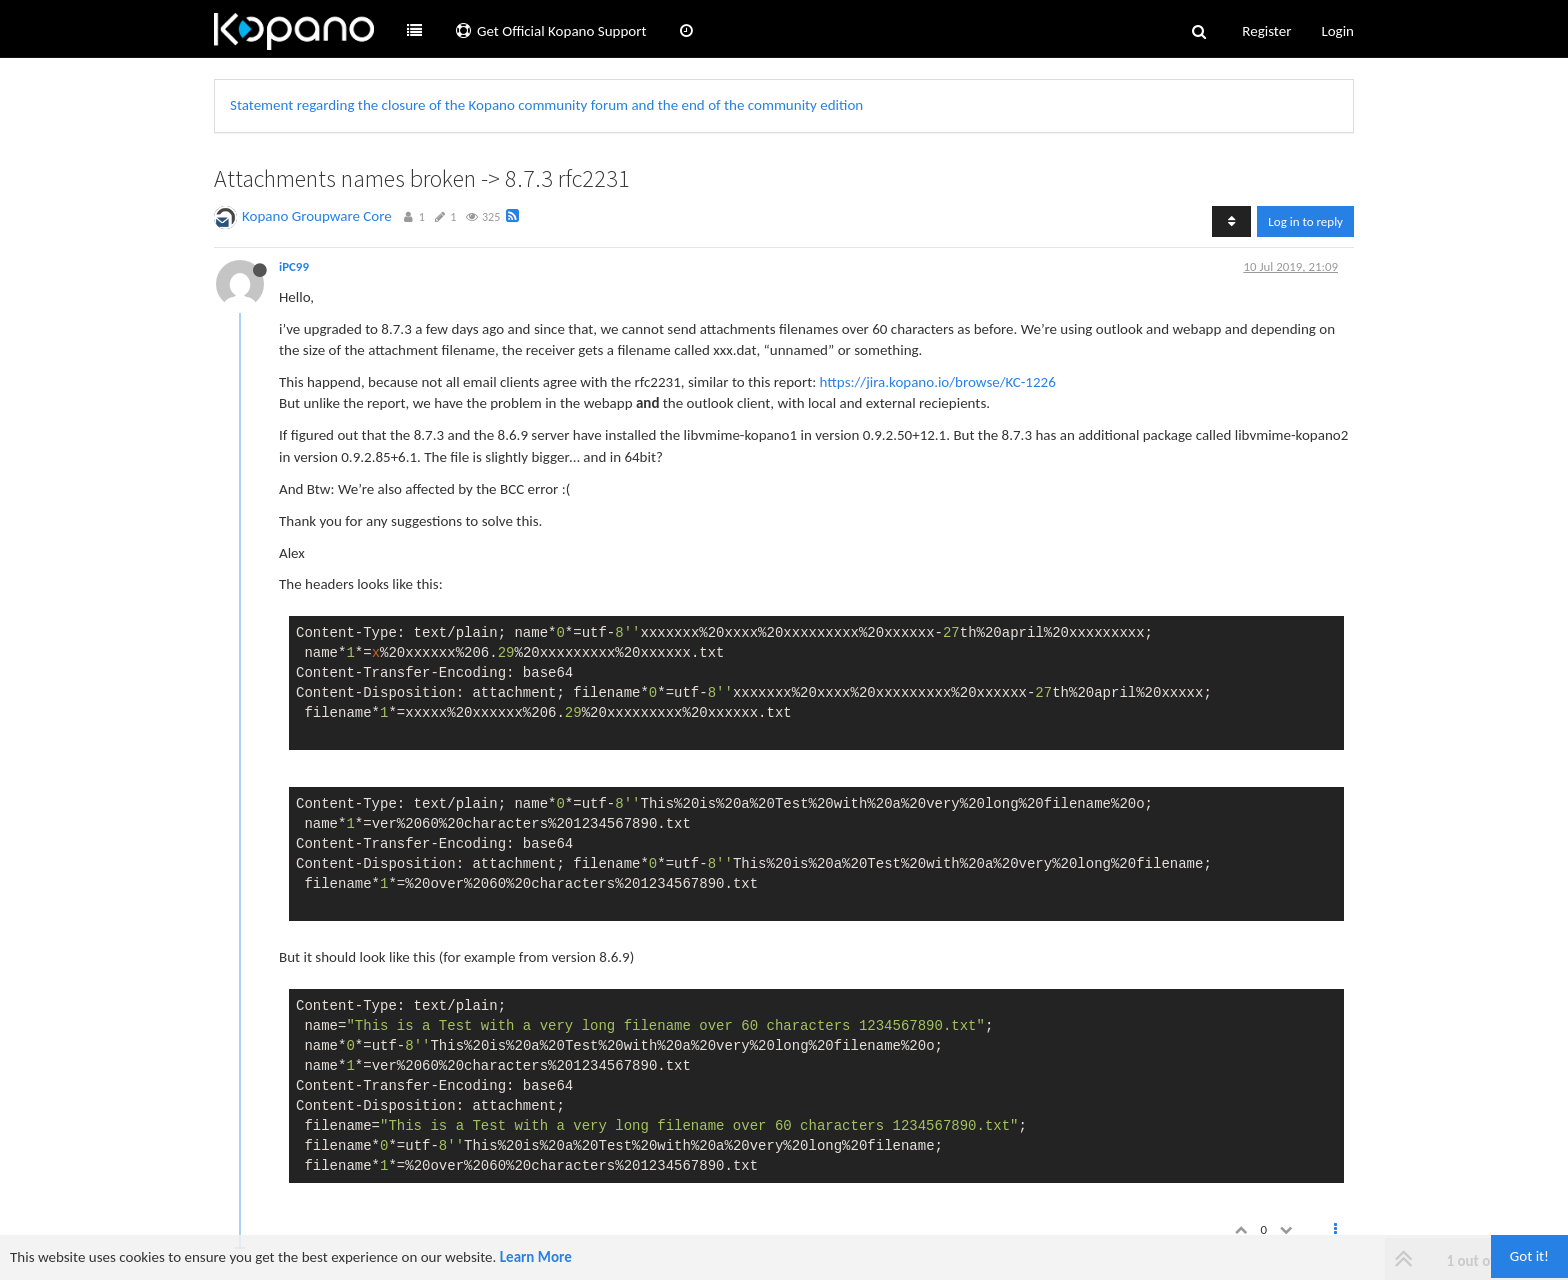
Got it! (1529, 1256)
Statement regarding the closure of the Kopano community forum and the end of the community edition (546, 105)
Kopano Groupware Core (317, 216)
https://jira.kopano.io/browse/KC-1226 (938, 382)
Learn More (536, 1257)
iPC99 (294, 266)
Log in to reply (1305, 221)
